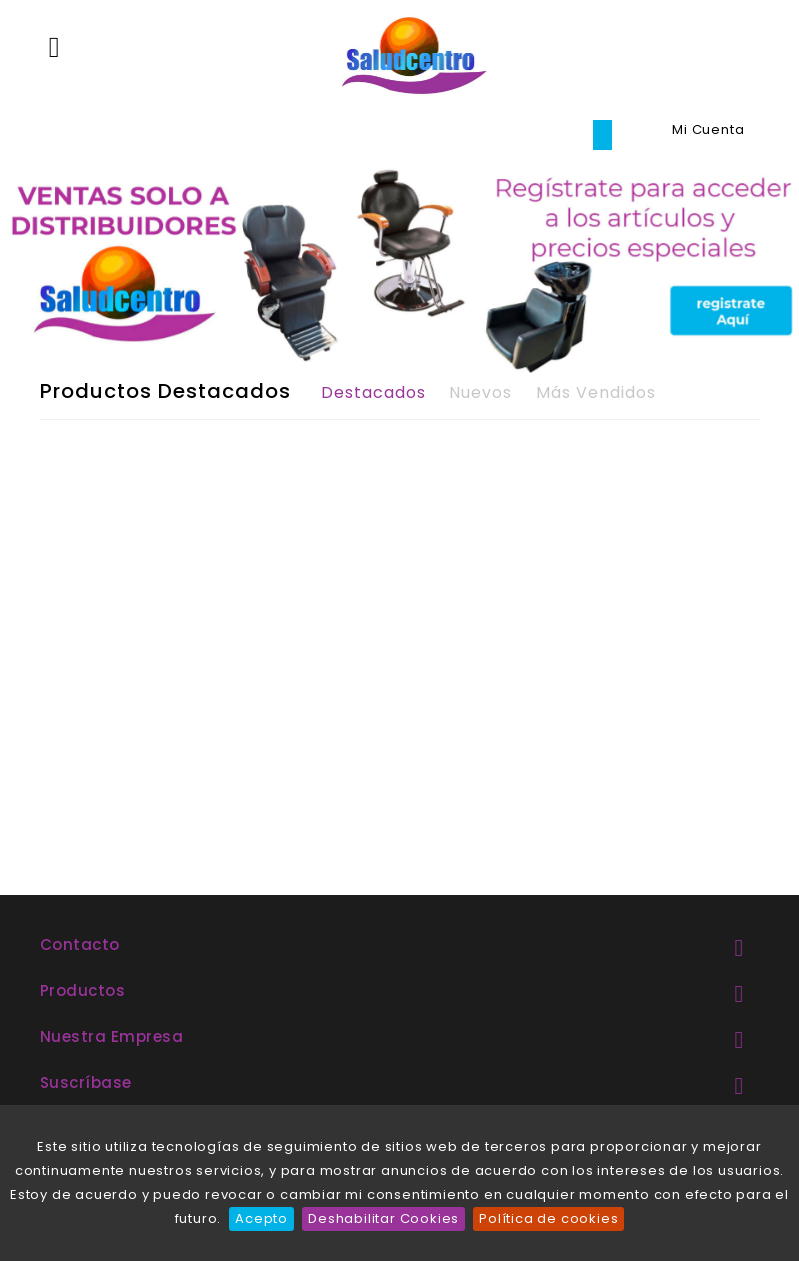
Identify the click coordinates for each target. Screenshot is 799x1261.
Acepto (261, 1218)
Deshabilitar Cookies (383, 1218)
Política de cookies (548, 1218)
